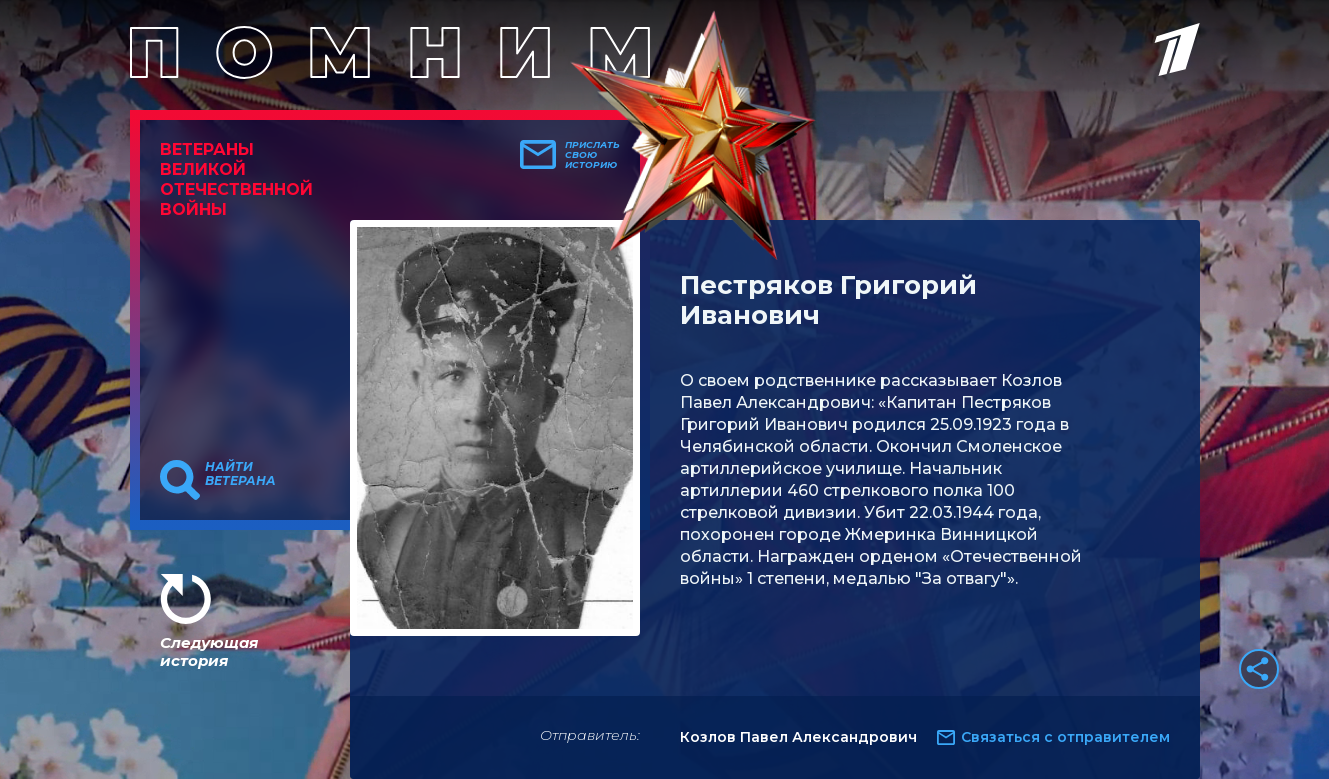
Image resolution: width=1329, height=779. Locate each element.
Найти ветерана (240, 474)
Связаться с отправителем (1065, 737)
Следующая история (209, 651)
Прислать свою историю (592, 155)
